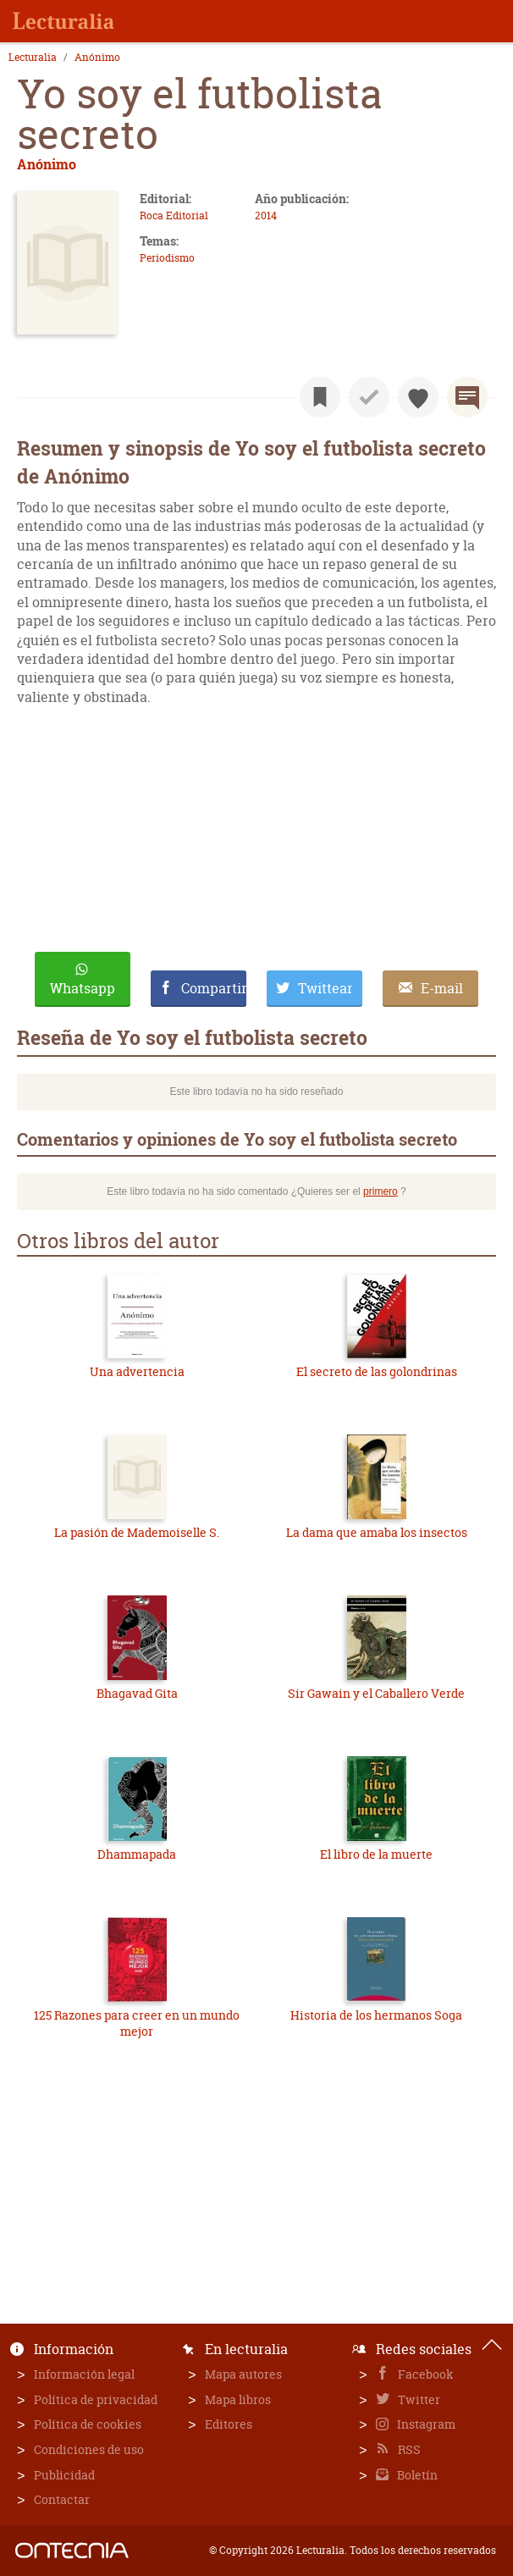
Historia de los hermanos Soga (376, 2015)
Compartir (213, 988)
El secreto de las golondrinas (376, 1371)
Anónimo (97, 57)
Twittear (325, 988)
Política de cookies (87, 2424)
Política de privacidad (95, 2399)
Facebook (424, 2374)
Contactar (62, 2499)
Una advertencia (137, 1371)
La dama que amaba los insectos (376, 1532)
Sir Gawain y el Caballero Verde (376, 1693)
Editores (228, 2424)
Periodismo (167, 258)
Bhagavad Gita (137, 1693)
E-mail (442, 988)
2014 (266, 215)
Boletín (416, 2475)
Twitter (417, 2399)
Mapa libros (238, 2399)
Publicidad (64, 2475)
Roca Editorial (174, 215)
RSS (408, 2449)
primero (380, 1191)
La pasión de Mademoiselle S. (136, 1532)
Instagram (424, 2424)
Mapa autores (243, 2374)
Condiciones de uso (89, 2449)
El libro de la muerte (376, 1854)
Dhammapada (136, 1854)
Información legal (84, 2374)
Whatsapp (82, 988)
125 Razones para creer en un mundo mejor (137, 2023)
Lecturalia (32, 57)
